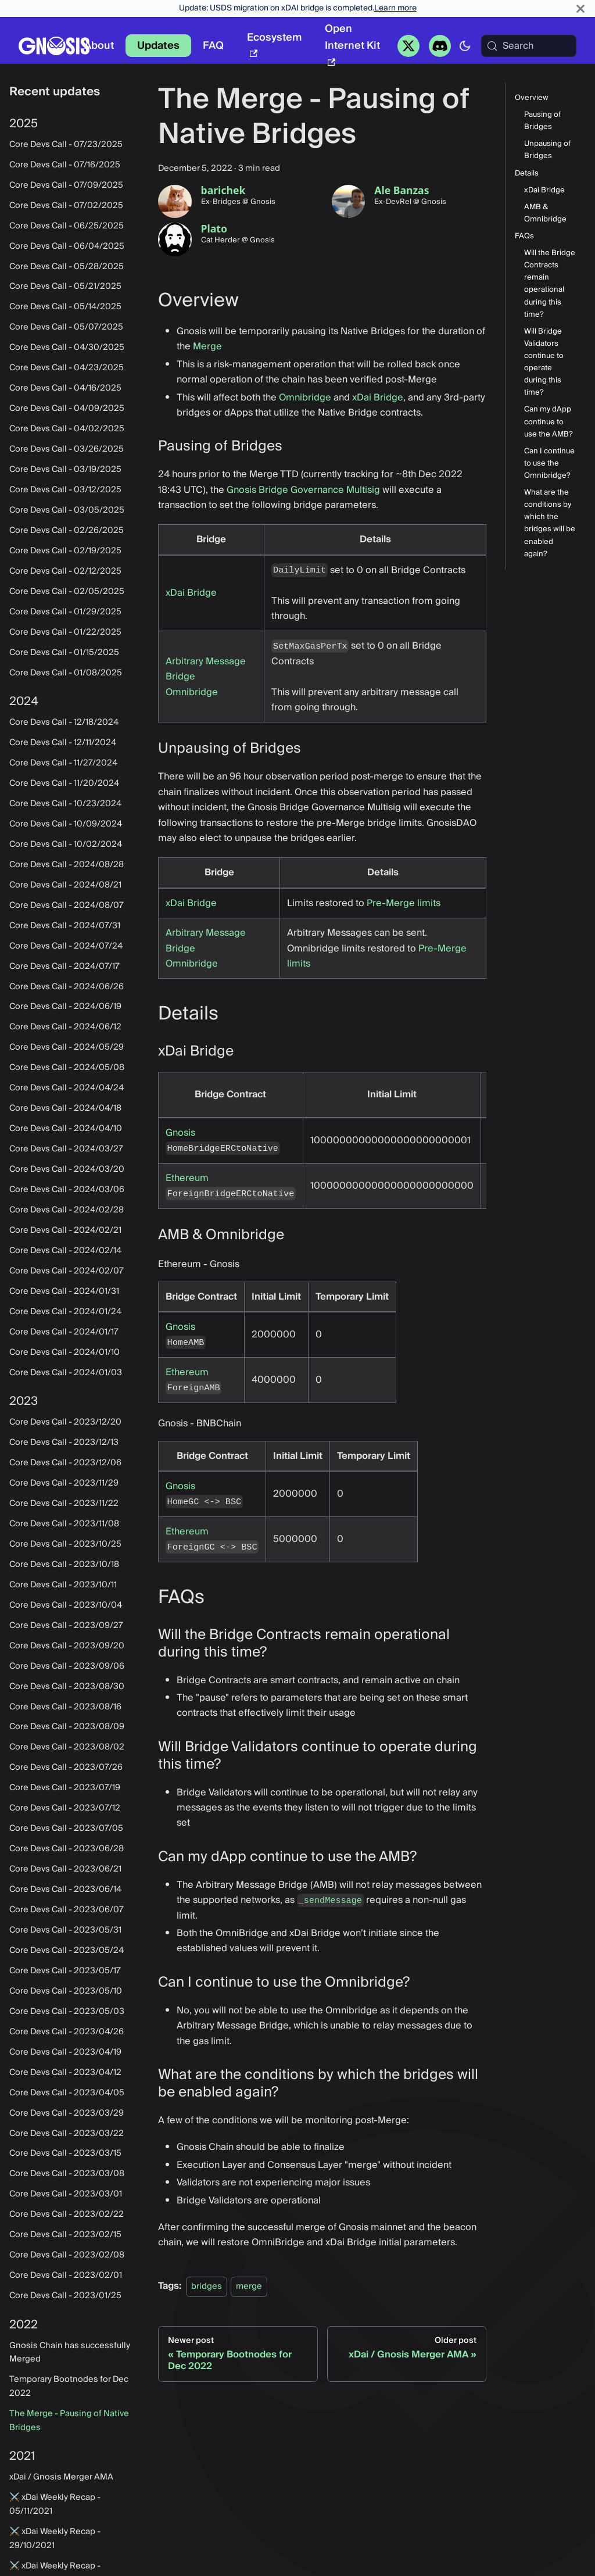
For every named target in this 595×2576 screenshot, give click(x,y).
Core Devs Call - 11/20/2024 (64, 783)
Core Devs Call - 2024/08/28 (66, 865)
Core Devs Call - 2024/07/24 (66, 946)
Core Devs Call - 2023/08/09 (66, 1727)
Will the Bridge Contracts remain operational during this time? (549, 284)
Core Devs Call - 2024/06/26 (66, 987)
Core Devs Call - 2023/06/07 (66, 1910)
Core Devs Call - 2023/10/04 (65, 1605)
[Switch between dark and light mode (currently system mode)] (465, 46)
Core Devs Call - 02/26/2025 (66, 531)
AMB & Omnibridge (545, 213)
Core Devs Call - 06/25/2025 (66, 226)
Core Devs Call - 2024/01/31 (64, 1291)
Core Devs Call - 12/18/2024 (64, 722)
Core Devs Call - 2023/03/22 (66, 2134)
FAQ (213, 46)
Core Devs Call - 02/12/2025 (65, 571)
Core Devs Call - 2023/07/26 (66, 1767)
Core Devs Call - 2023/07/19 (64, 1788)
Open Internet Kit (352, 43)
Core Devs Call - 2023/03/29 (66, 2113)
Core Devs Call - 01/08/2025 (65, 673)
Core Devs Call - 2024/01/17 (64, 1332)
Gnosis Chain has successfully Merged (69, 2353)
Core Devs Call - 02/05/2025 (66, 592)
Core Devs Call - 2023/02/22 (66, 2214)
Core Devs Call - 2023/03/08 (66, 2174)
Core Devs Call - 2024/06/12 (65, 1027)
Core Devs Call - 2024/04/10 (65, 1129)
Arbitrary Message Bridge (206, 669)
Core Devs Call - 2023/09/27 (66, 1626)
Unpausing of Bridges (547, 150)
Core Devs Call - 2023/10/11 (63, 1585)
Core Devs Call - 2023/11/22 (64, 1504)
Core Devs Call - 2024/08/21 (65, 885)
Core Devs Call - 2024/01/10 (64, 1352)
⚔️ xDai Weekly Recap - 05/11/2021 (55, 2504)
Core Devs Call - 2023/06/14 (65, 1890)
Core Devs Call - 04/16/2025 (65, 388)
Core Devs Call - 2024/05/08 (66, 1068)
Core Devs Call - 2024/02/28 (66, 1210)
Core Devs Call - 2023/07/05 (66, 1829)
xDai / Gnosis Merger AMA (61, 2477)
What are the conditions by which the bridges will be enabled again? (549, 523)
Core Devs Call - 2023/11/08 (64, 1524)
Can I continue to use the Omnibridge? (549, 463)
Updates (158, 46)
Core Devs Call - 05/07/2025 (66, 327)
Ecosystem (274, 43)
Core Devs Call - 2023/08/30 (66, 1687)
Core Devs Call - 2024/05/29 (66, 1047)
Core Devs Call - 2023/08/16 (65, 1707)
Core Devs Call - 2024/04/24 (66, 1088)
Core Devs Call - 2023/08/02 (66, 1747)
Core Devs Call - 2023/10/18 (64, 1565)
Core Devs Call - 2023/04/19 (65, 2052)
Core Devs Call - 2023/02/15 (65, 2235)
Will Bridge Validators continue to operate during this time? (544, 362)
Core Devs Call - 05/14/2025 (65, 307)
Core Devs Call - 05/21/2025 (65, 287)
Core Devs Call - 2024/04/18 (65, 1108)
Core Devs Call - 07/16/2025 (64, 165)
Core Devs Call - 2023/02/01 (65, 2275)
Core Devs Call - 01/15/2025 (64, 653)
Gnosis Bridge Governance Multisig (303, 490)
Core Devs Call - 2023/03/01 (65, 2194)
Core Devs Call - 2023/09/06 (66, 1666)
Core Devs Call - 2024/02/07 (66, 1271)
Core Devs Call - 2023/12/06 (65, 1463)
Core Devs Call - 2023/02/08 (66, 2255)
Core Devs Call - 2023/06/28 (66, 1849)
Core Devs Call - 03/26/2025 (66, 449)
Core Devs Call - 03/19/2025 (65, 470)
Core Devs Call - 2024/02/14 (65, 1251)
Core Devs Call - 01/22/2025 (65, 632)
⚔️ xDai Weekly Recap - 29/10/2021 (55, 2539)
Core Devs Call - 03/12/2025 (65, 490)
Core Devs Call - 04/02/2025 (66, 429)
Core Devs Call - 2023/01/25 (65, 2296)
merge (249, 2286)
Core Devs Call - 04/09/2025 (66, 409)
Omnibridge (305, 397)
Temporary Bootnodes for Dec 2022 (68, 2386)
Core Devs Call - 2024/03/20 (66, 1169)
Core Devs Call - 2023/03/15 (65, 2153)
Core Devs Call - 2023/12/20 (65, 1422)
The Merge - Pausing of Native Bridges (69, 2421)
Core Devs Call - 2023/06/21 (65, 1869)
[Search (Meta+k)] (528, 46)
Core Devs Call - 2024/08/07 (66, 906)
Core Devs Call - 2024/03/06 (66, 1190)
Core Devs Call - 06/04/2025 (66, 246)
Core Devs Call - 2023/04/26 (66, 2032)
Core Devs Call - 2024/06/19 (65, 1007)
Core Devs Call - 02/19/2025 (65, 551)
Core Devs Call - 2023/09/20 (66, 1646)
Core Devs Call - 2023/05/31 (65, 1930)
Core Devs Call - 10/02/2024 (65, 844)
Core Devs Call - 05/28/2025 (66, 267)
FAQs (524, 236)
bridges (206, 2286)
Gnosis (180, 1133)
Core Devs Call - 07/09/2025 (66, 185)
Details (527, 173)
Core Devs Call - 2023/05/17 (65, 1971)
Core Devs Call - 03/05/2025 (66, 510)
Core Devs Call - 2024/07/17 (64, 967)
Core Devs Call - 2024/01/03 (65, 1373)
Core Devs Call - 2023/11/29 (64, 1483)
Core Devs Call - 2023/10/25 (65, 1544)
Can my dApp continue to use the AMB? (548, 421)
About (99, 46)
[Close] (580, 8)
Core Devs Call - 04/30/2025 (66, 348)
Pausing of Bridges (542, 121)
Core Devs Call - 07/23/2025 (66, 145)
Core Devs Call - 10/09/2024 (65, 824)
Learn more (395, 8)
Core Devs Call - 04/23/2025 (66, 368)
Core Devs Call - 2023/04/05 (66, 2093)
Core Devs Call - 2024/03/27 (66, 1149)
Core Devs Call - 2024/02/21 (65, 1230)
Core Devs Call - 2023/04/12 (65, 2073)
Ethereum (187, 1178)
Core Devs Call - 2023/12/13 (64, 1443)
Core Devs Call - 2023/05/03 (66, 2012)
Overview (532, 98)
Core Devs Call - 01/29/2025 (65, 612)
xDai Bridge (377, 397)
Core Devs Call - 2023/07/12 (64, 1808)
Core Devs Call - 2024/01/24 (65, 1312)
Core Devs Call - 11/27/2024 (63, 763)
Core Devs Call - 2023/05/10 (65, 1991)
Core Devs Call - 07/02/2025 (66, 206)
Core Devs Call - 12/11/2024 (62, 743)
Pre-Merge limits (403, 903)
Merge (207, 346)
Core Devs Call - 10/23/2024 (65, 804)
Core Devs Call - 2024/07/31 (64, 926)
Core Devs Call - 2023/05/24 (66, 1951)
